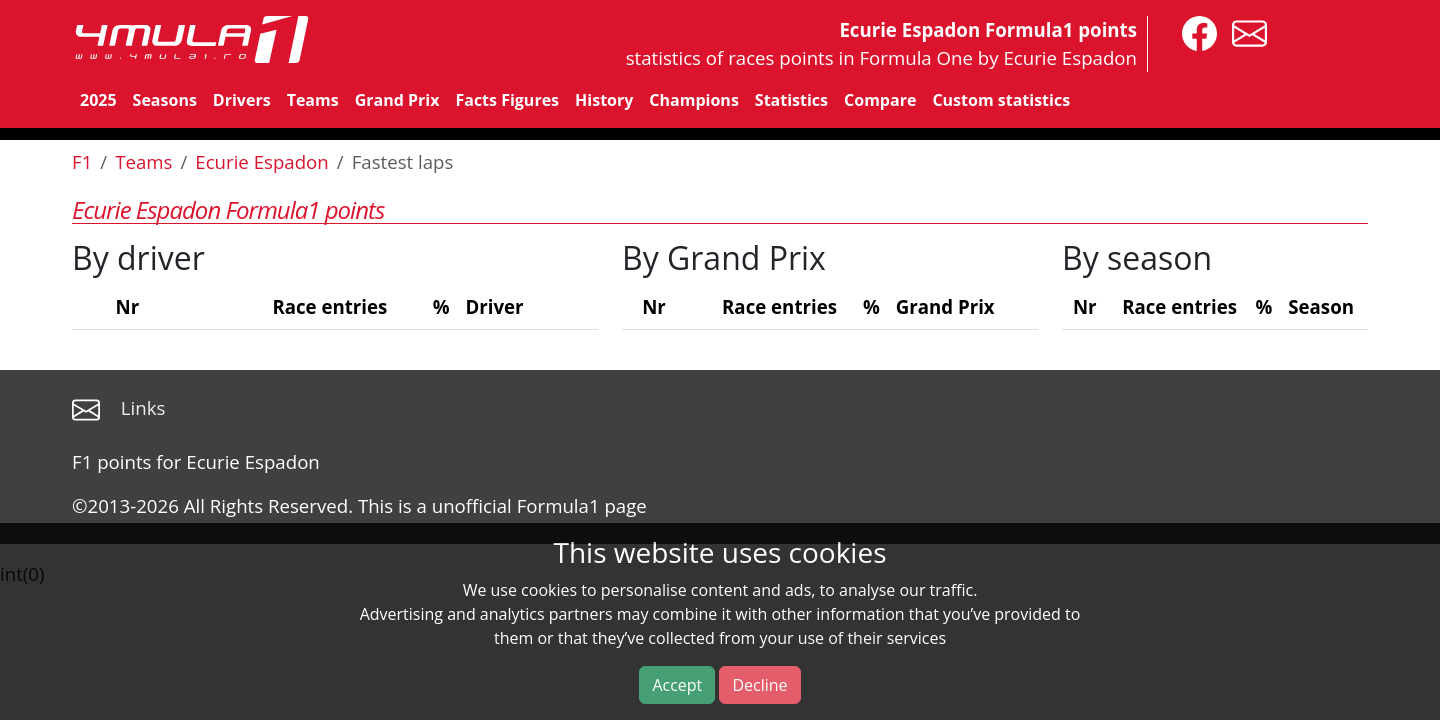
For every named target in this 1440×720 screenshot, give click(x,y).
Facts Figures (507, 100)
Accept (677, 685)
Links (143, 407)
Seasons (165, 100)
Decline (759, 685)
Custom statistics (1001, 100)
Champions (693, 100)
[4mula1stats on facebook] (1194, 31)
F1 (82, 161)
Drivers (242, 100)
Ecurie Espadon (262, 161)
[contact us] (1244, 31)
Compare (880, 100)
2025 (98, 100)
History (604, 100)
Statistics (791, 100)
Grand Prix (397, 100)
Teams (313, 100)
